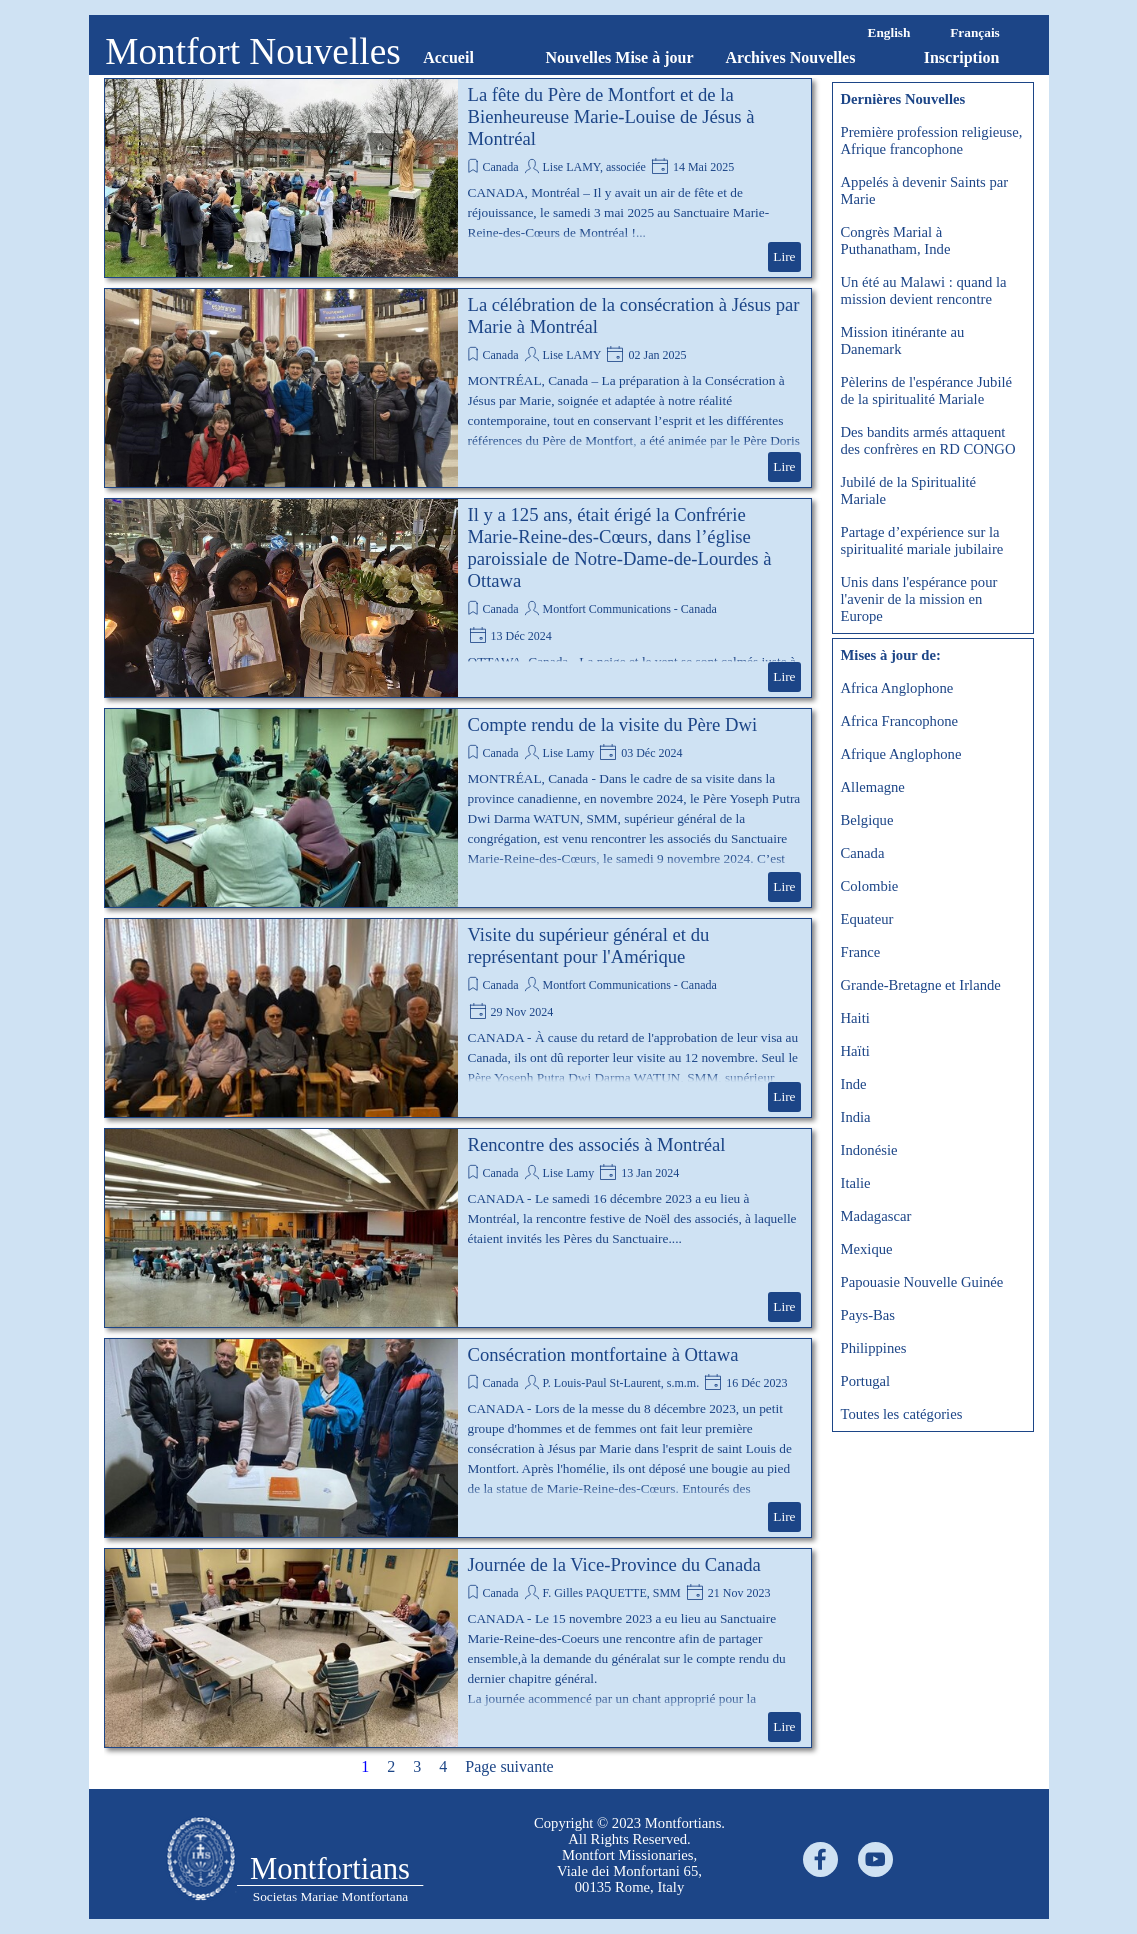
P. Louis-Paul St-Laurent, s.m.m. (620, 1383)
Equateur (867, 919)
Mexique (867, 1249)
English (889, 32)
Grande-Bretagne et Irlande (921, 985)
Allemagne (873, 787)
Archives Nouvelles (791, 57)
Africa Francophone (900, 721)
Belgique (867, 820)
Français (975, 32)
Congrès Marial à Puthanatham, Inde (896, 240)
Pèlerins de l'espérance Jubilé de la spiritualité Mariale (927, 390)
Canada (501, 167)
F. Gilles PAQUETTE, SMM (611, 1593)
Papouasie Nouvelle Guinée (922, 1282)
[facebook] (820, 1859)
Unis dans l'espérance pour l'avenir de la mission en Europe (919, 599)
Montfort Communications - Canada (629, 609)
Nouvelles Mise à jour (620, 57)
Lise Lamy (568, 753)
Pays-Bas (868, 1315)
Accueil (448, 57)
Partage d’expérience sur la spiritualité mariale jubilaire (922, 540)
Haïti (855, 1051)
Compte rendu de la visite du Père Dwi (613, 724)
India (856, 1117)
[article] (458, 178)
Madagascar (876, 1216)
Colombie (870, 886)
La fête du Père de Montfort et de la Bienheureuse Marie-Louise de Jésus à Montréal (611, 116)
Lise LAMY (571, 355)
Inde (854, 1084)
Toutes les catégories (902, 1414)
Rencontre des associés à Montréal (597, 1144)
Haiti (855, 1018)
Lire (784, 256)
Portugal (866, 1381)
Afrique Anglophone (901, 754)
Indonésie (869, 1150)
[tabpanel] (630, 1855)
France (861, 952)
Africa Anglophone (897, 688)
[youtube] (875, 1859)
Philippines (874, 1348)
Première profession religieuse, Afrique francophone (932, 140)
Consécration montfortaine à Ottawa (603, 1354)
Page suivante (509, 1766)
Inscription (962, 57)
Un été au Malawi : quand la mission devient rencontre (924, 290)
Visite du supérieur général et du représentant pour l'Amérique (589, 945)
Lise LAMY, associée (593, 167)
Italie (856, 1183)
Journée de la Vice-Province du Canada (614, 1564)
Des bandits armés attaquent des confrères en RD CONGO (928, 440)
